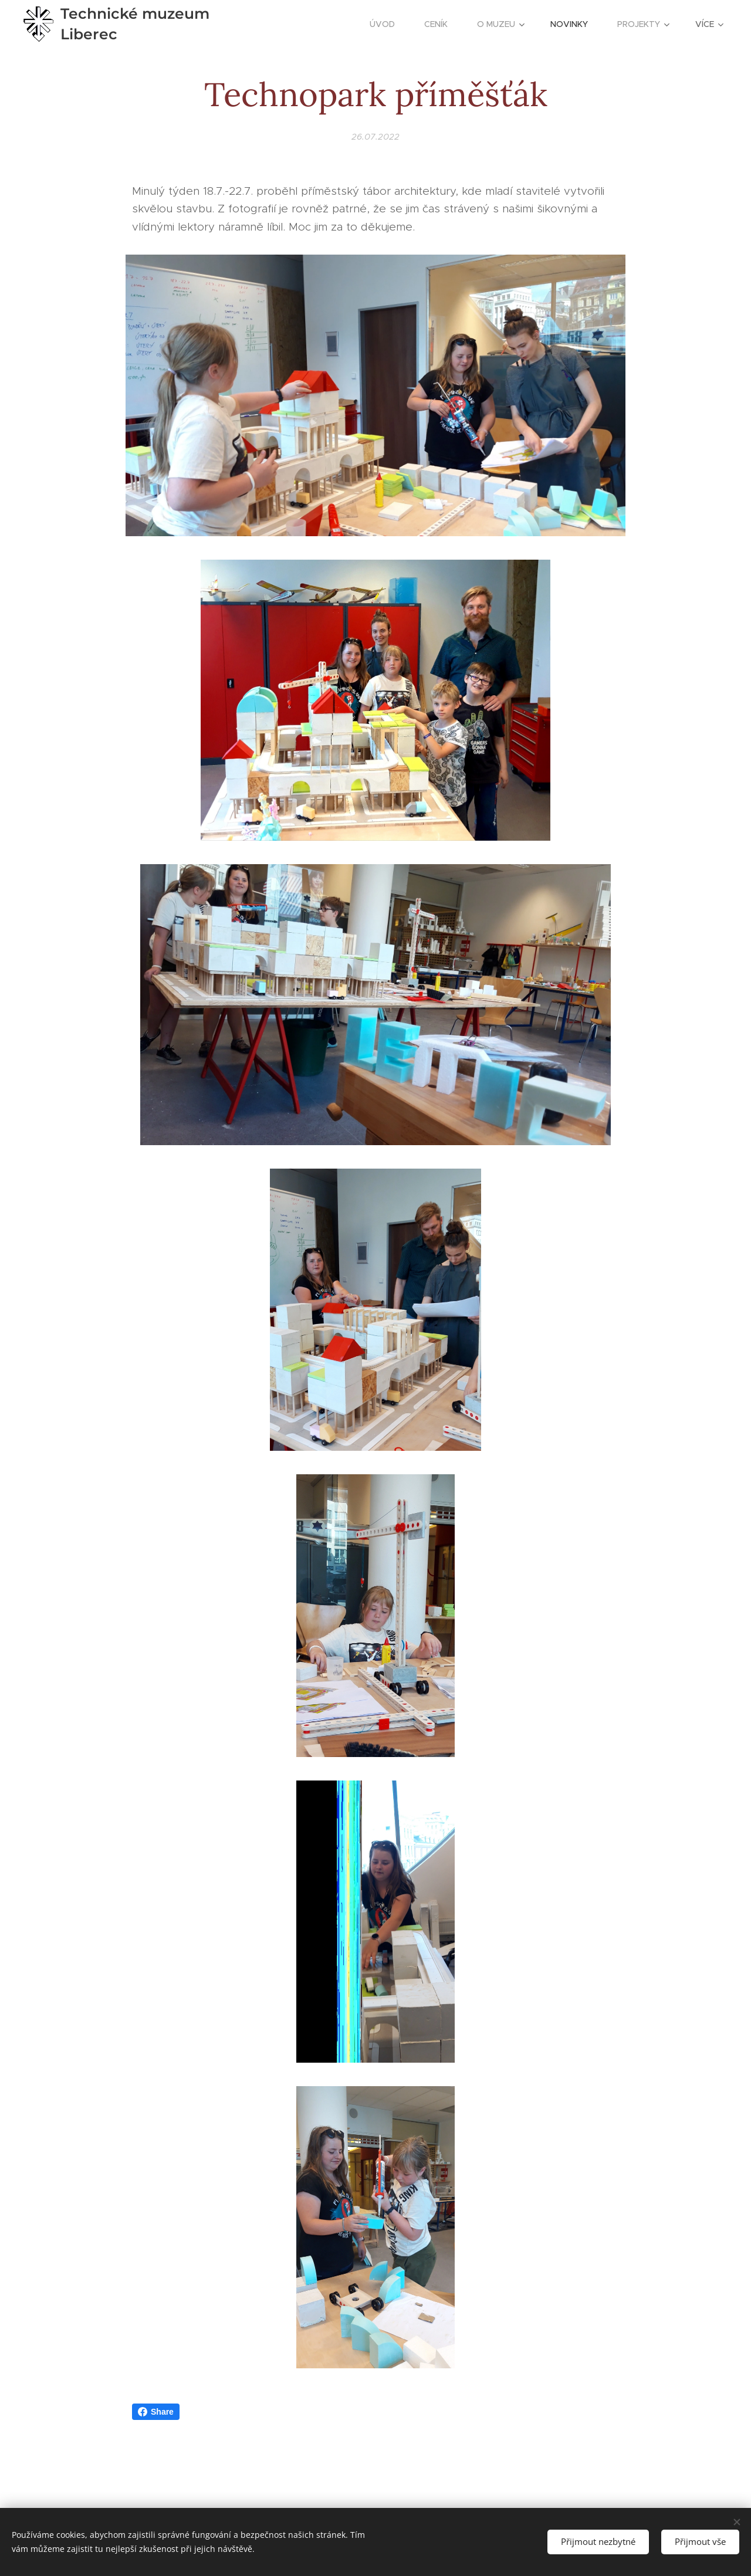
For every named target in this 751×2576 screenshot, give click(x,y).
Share (156, 2411)
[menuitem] (388, 24)
